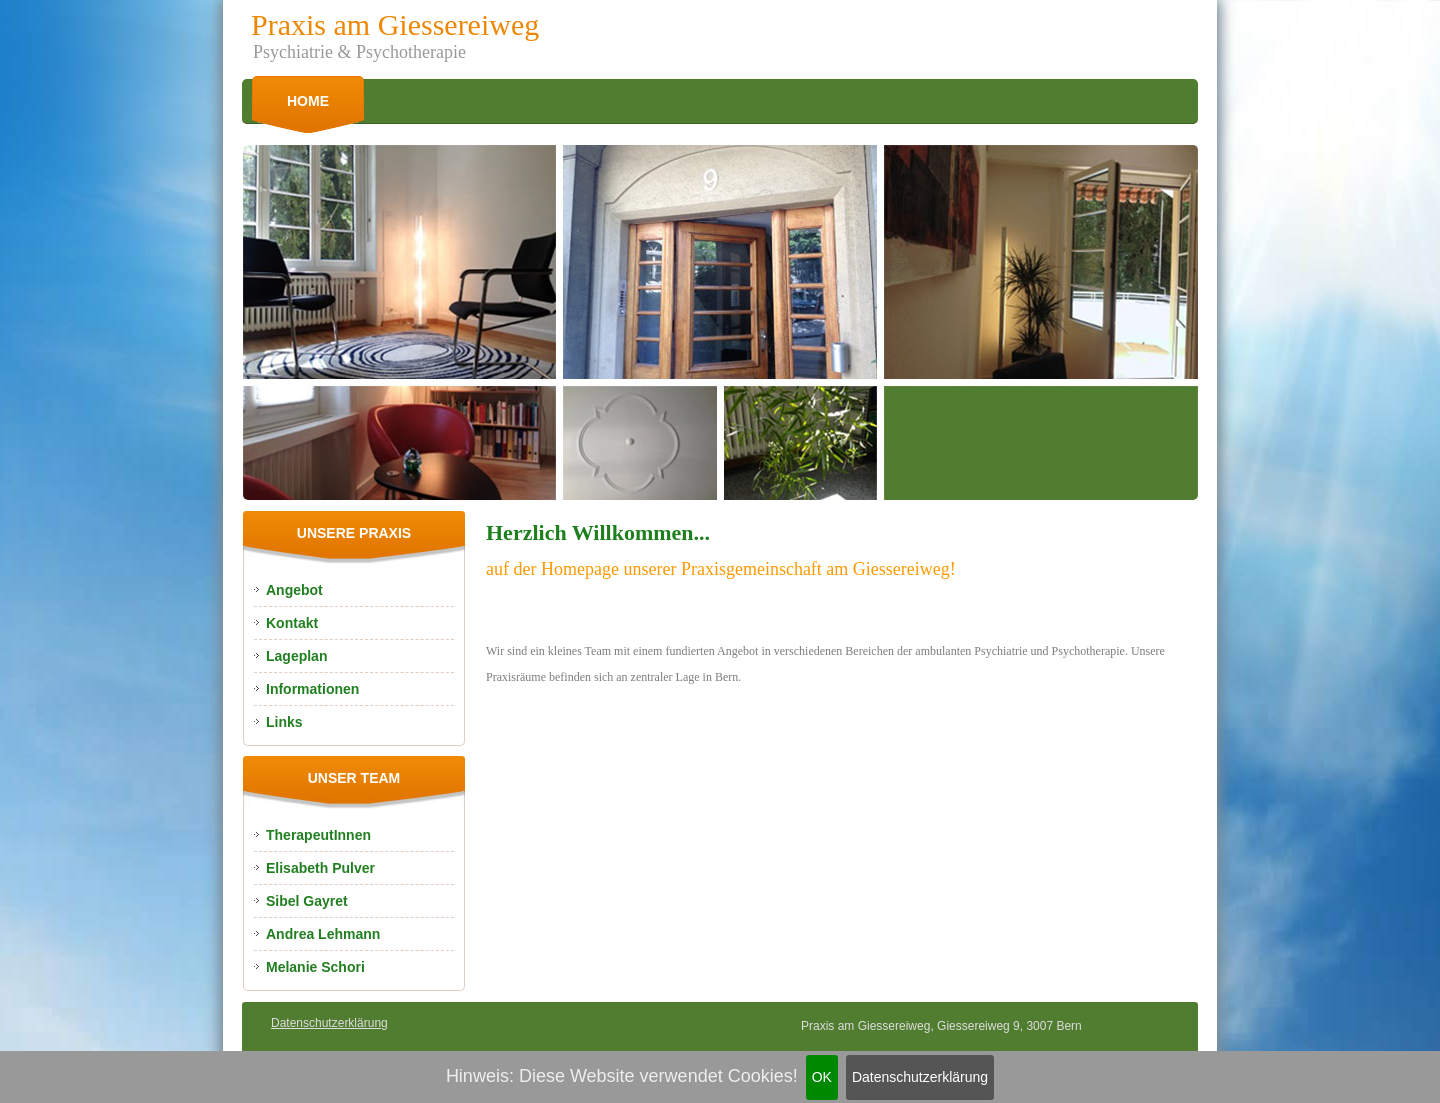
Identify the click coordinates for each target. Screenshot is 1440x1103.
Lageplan (296, 656)
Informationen (312, 689)
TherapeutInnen (318, 835)
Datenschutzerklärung (920, 1077)
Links (284, 722)
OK (822, 1077)
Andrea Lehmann (323, 934)
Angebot (294, 590)
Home (308, 101)
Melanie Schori (315, 967)
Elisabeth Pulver (320, 868)
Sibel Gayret (307, 901)
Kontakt (292, 623)
